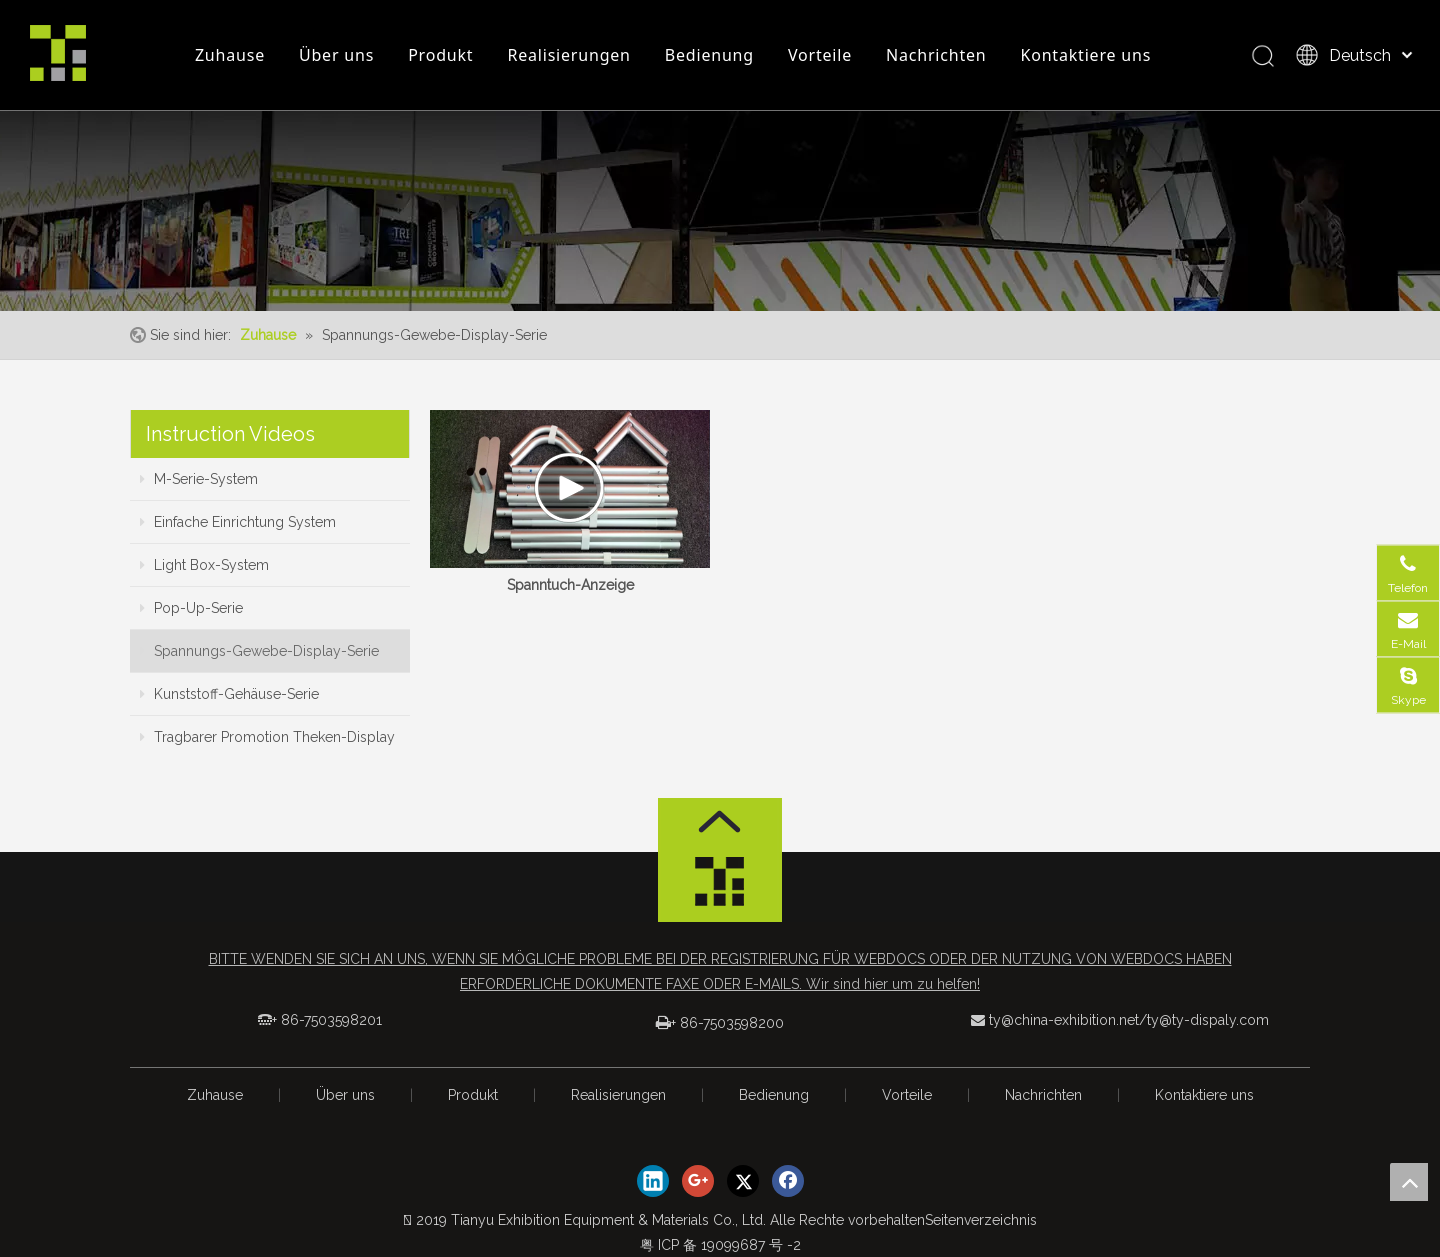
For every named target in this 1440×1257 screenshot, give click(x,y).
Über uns (336, 55)
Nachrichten (936, 55)
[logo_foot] (720, 887)
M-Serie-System (199, 479)
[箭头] (720, 821)
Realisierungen (568, 55)
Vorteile (820, 55)
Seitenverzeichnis (981, 1220)
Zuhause (230, 55)
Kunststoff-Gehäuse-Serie (229, 694)
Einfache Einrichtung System (238, 522)
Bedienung (709, 55)
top (1409, 1182)
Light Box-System (204, 565)
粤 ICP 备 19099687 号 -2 (720, 1245)
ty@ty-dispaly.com (1208, 1020)
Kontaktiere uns (1086, 55)
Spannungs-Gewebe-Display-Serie (259, 651)
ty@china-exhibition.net (1064, 1020)
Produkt (440, 55)
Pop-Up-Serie (191, 608)
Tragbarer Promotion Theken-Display (267, 737)
